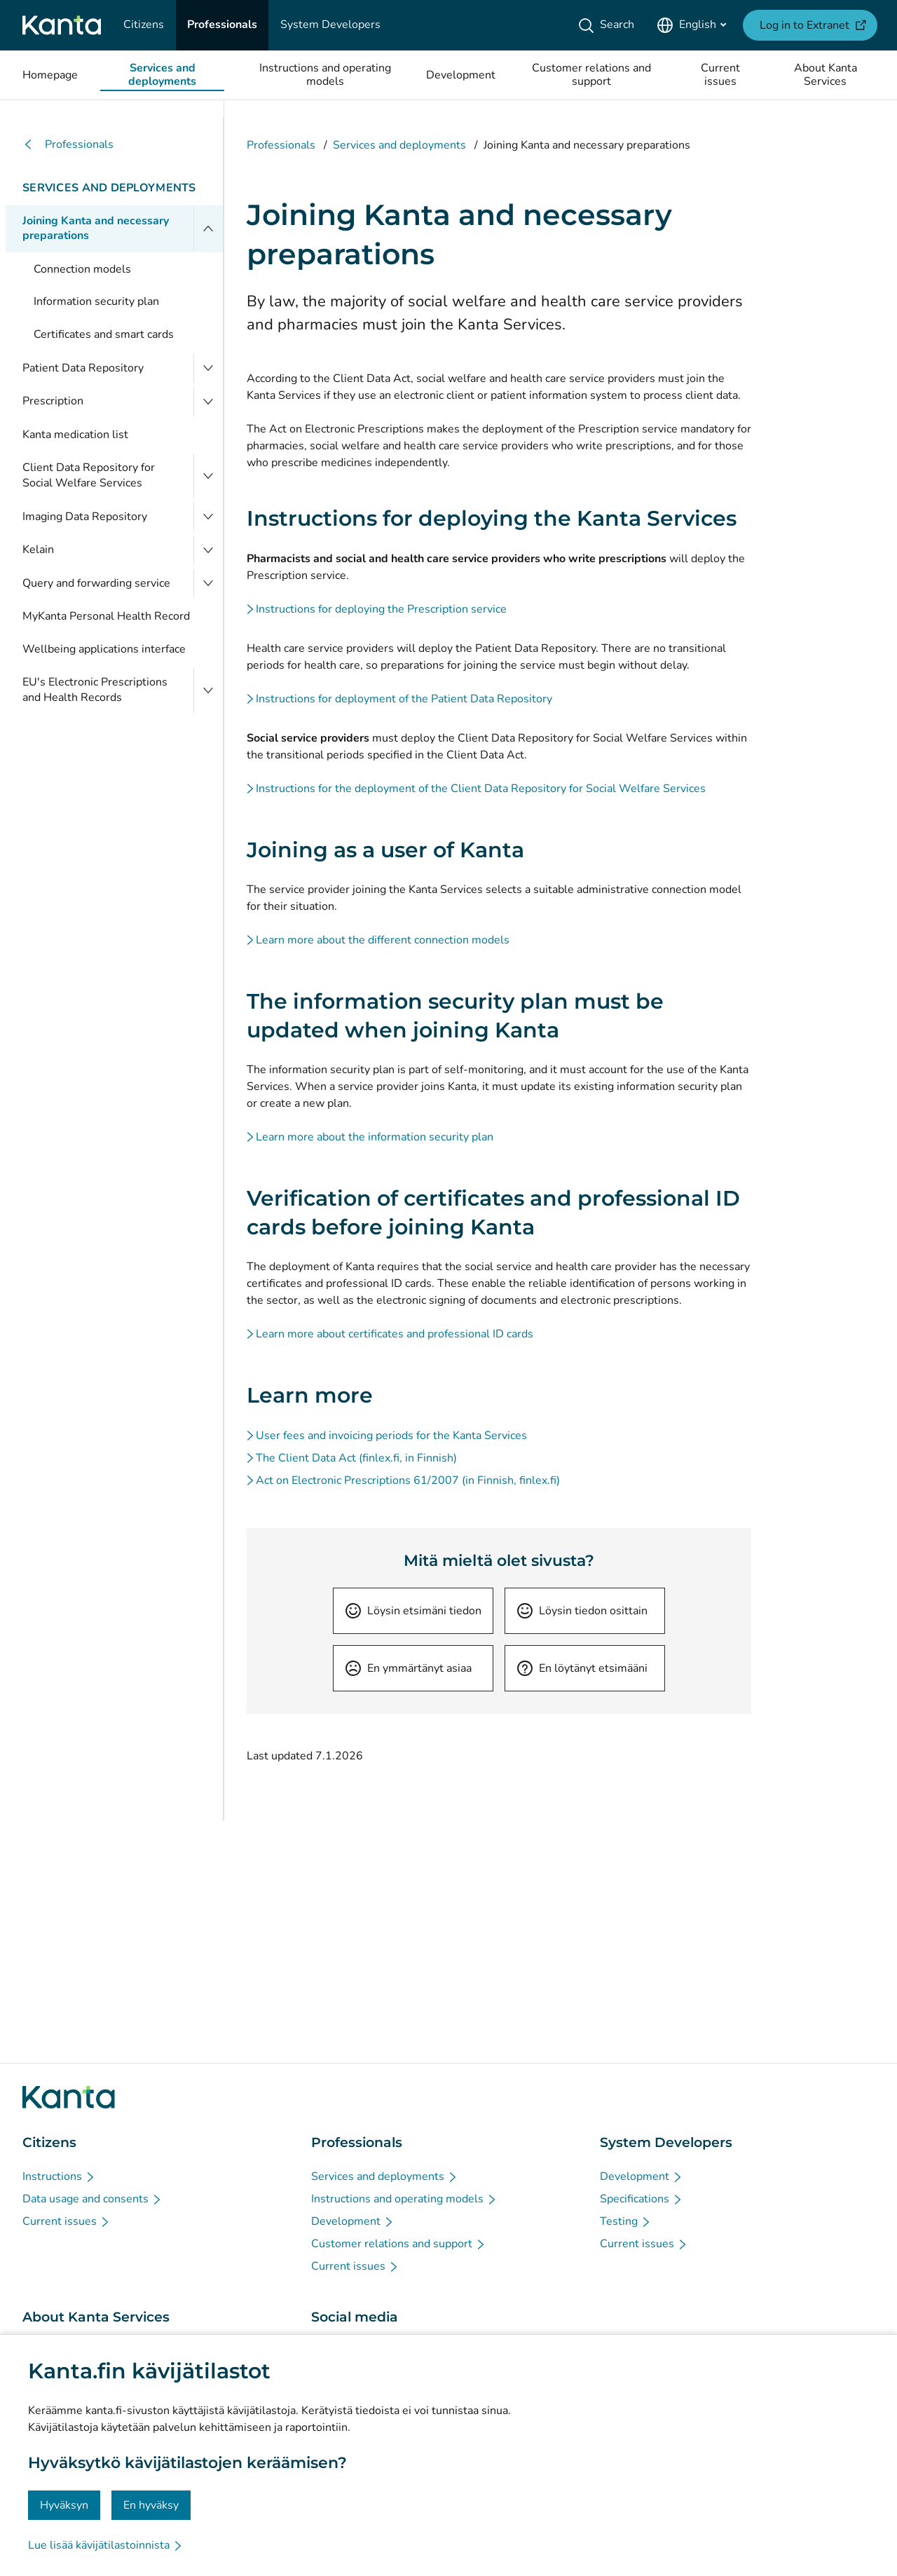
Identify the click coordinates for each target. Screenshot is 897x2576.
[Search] (608, 25)
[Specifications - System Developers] (641, 2199)
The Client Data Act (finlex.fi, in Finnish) (356, 1458)
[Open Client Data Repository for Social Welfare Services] (208, 475)
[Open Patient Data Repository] (208, 369)
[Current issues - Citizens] (66, 2221)
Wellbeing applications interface (104, 649)
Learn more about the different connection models (382, 940)
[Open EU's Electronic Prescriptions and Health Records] (208, 690)
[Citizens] (143, 25)
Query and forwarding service (96, 583)
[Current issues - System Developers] (644, 2243)
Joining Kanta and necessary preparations (95, 228)
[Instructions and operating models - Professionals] (404, 2199)
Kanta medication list (75, 434)
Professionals (68, 145)
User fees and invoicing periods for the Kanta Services (391, 1435)
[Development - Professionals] (353, 2221)
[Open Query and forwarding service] (208, 584)
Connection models (82, 269)
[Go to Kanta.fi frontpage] (68, 2097)
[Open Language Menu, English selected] (691, 25)
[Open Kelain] (208, 550)
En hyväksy (151, 2505)
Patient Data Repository (83, 368)
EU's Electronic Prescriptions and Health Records (94, 689)
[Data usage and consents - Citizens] (92, 2199)
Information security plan (96, 301)
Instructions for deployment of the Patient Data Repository (404, 699)
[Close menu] (208, 228)
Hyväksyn (64, 2505)
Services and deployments (109, 188)
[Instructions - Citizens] (59, 2176)
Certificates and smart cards (104, 334)
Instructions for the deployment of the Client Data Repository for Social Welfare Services (481, 788)
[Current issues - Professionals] (355, 2266)
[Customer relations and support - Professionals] (398, 2243)
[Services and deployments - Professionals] (384, 2176)
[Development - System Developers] (641, 2176)
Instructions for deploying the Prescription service (381, 609)
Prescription (52, 401)
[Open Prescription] (208, 402)
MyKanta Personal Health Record (106, 616)
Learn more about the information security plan (374, 1137)
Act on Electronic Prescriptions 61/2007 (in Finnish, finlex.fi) (408, 1480)
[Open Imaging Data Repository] (208, 517)
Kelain (38, 549)
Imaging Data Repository (84, 516)
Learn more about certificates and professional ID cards (394, 1334)
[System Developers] (330, 25)
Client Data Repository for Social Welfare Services (88, 475)
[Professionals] (222, 25)
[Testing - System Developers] (626, 2221)
